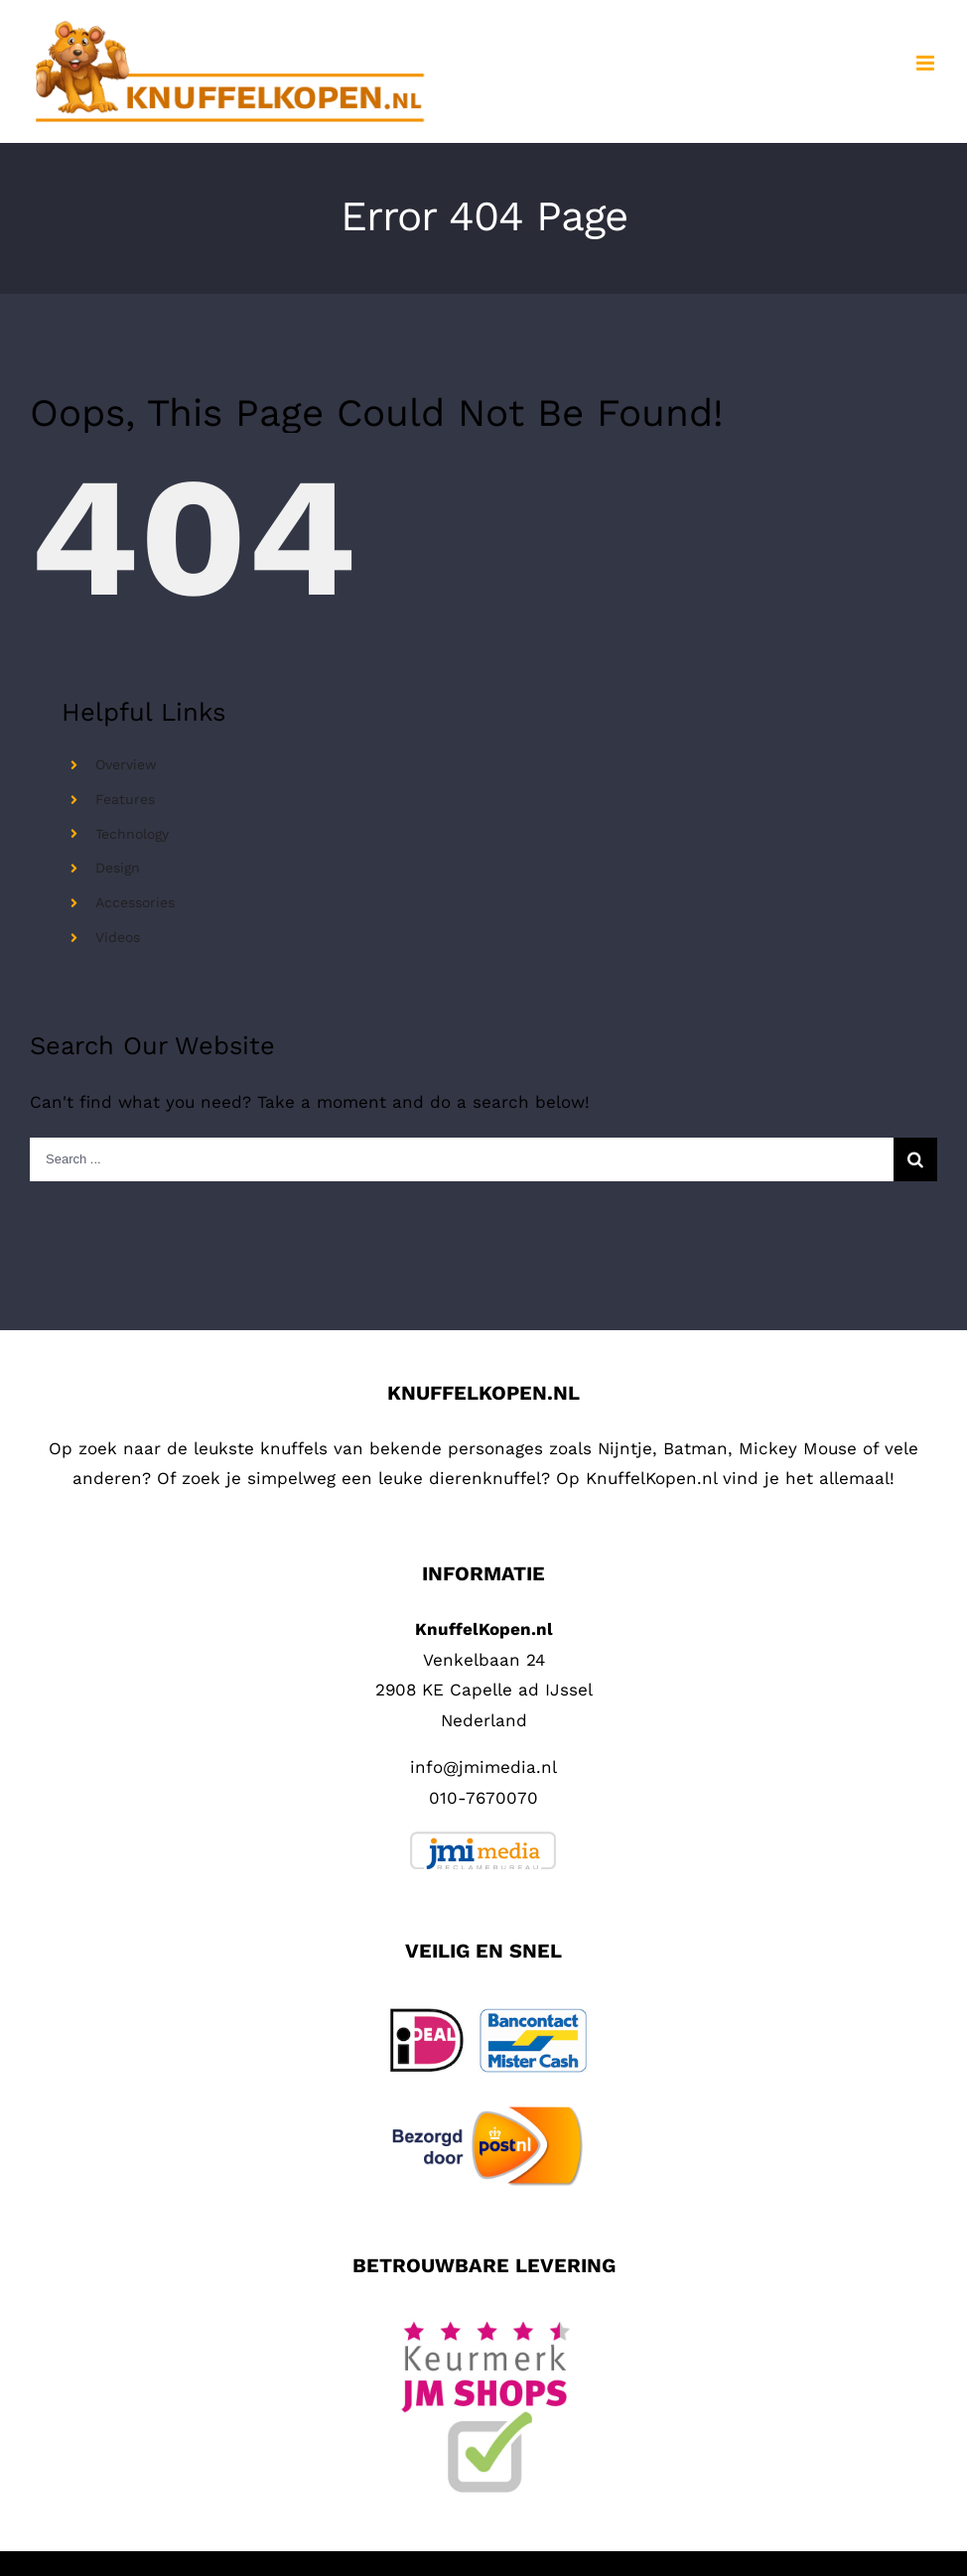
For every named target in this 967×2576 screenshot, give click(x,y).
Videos (117, 937)
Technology (132, 834)
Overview (126, 764)
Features (125, 799)
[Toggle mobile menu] (926, 63)
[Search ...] (462, 1159)
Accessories (135, 902)
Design (117, 868)
